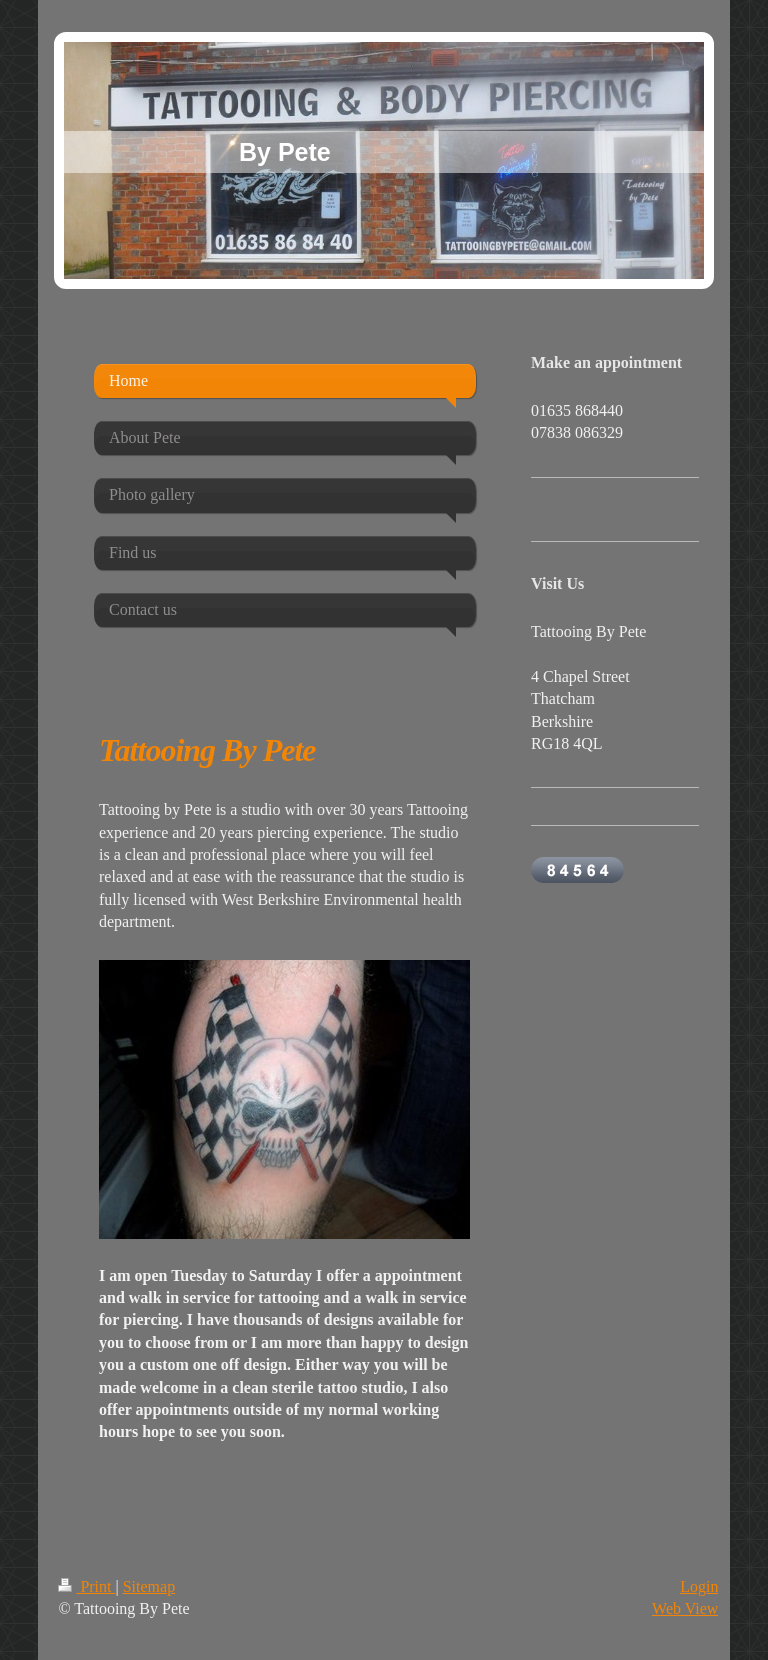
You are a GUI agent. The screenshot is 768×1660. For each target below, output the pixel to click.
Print (86, 1586)
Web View (685, 1608)
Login (699, 1586)
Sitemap (149, 1586)
